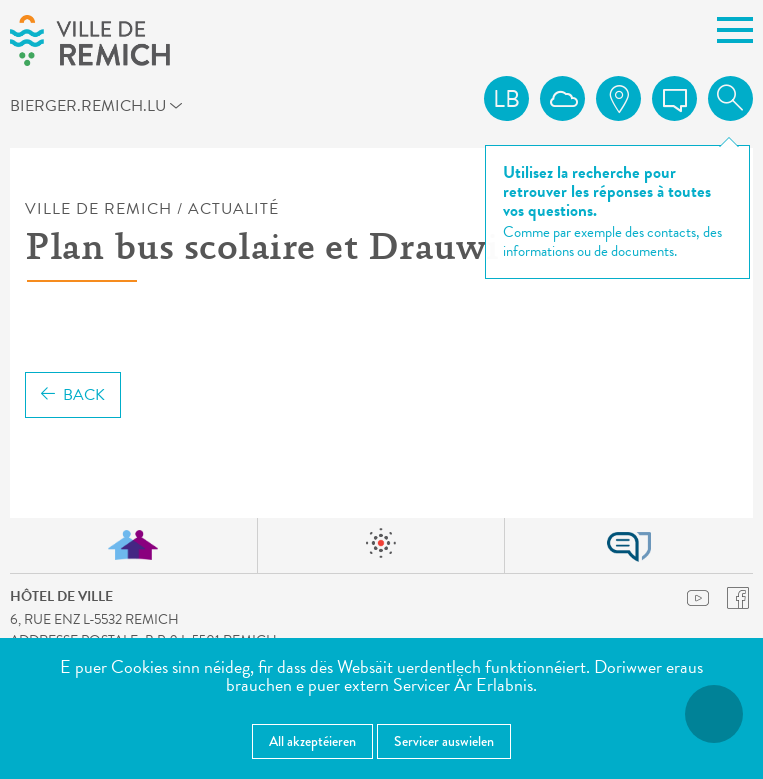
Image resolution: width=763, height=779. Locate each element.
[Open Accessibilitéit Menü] (714, 714)
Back (73, 395)
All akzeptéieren (312, 741)
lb (506, 99)
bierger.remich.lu (47, 105)
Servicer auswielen (444, 741)
